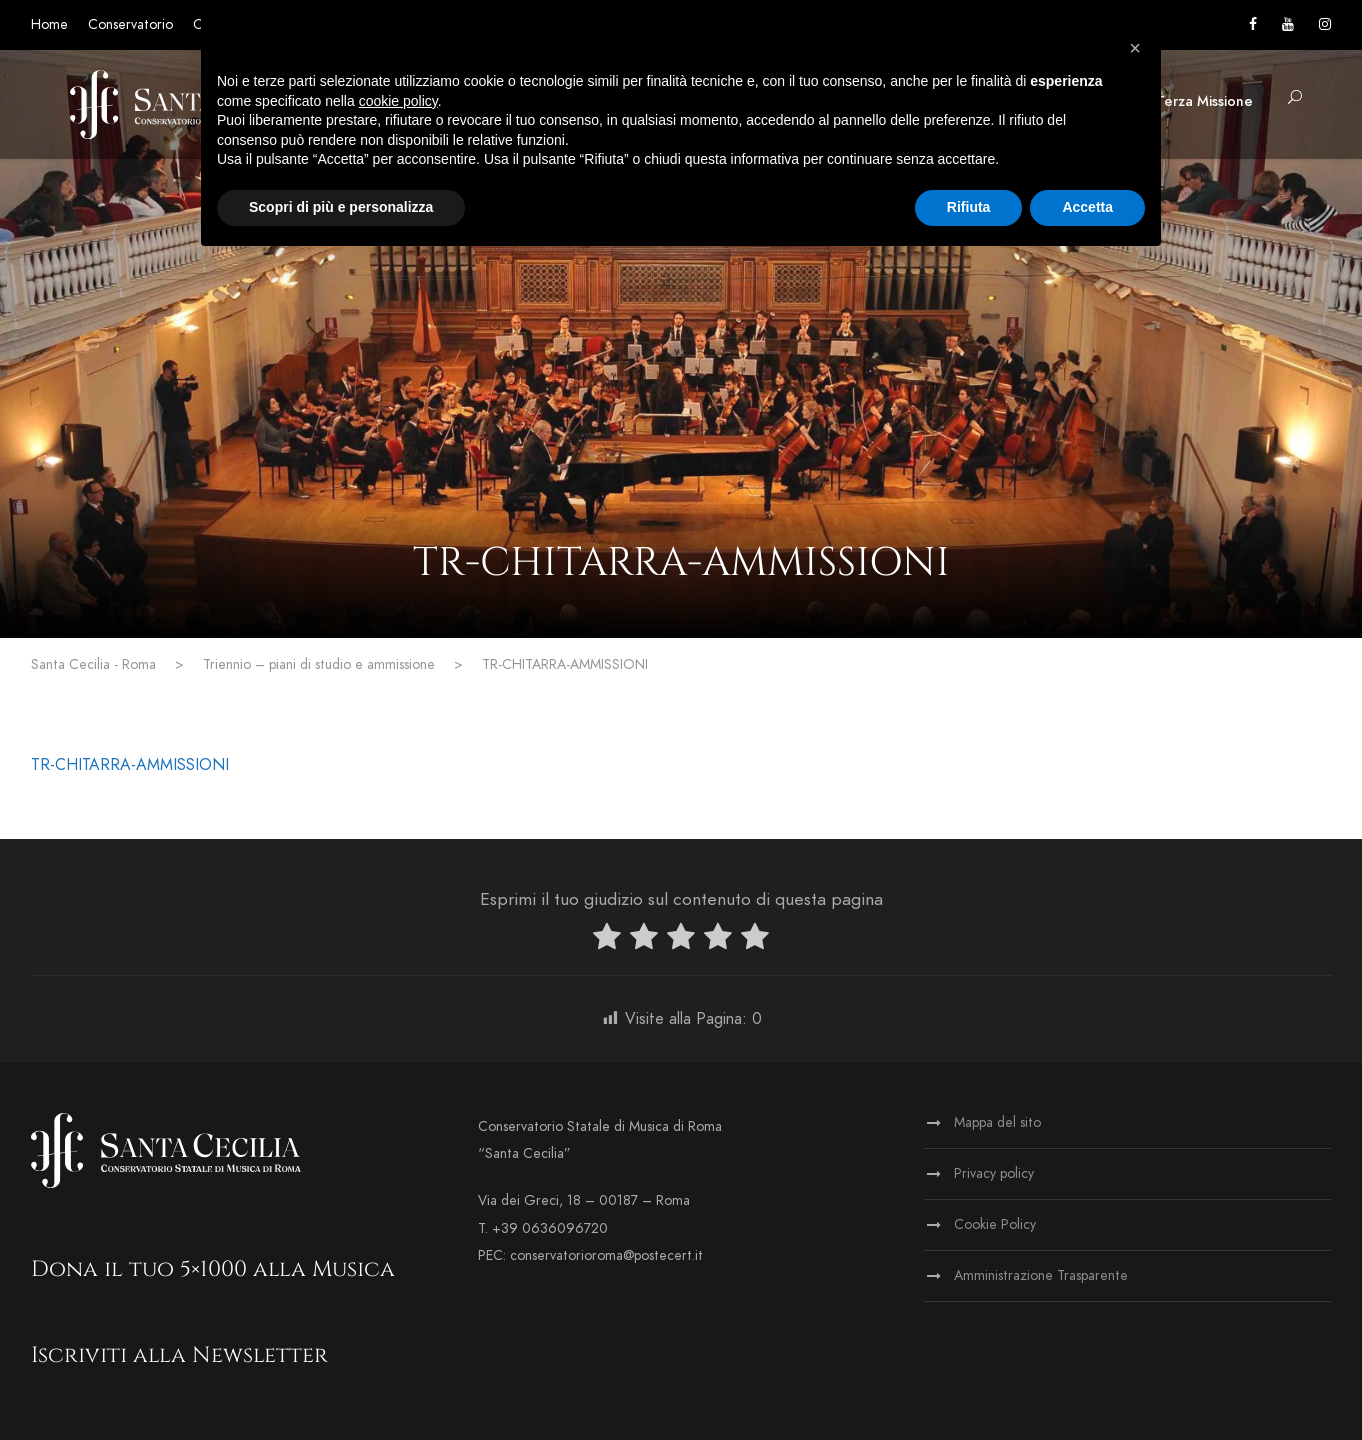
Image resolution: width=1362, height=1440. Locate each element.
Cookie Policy (995, 1224)
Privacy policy (994, 1173)
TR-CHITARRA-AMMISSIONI (130, 765)
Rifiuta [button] (969, 207)
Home (49, 24)
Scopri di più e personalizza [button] (341, 207)
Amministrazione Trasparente (1041, 1275)
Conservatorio (130, 24)
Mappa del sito (997, 1122)
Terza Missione (1204, 101)
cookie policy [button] (398, 101)
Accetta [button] (1087, 207)
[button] (1135, 48)
